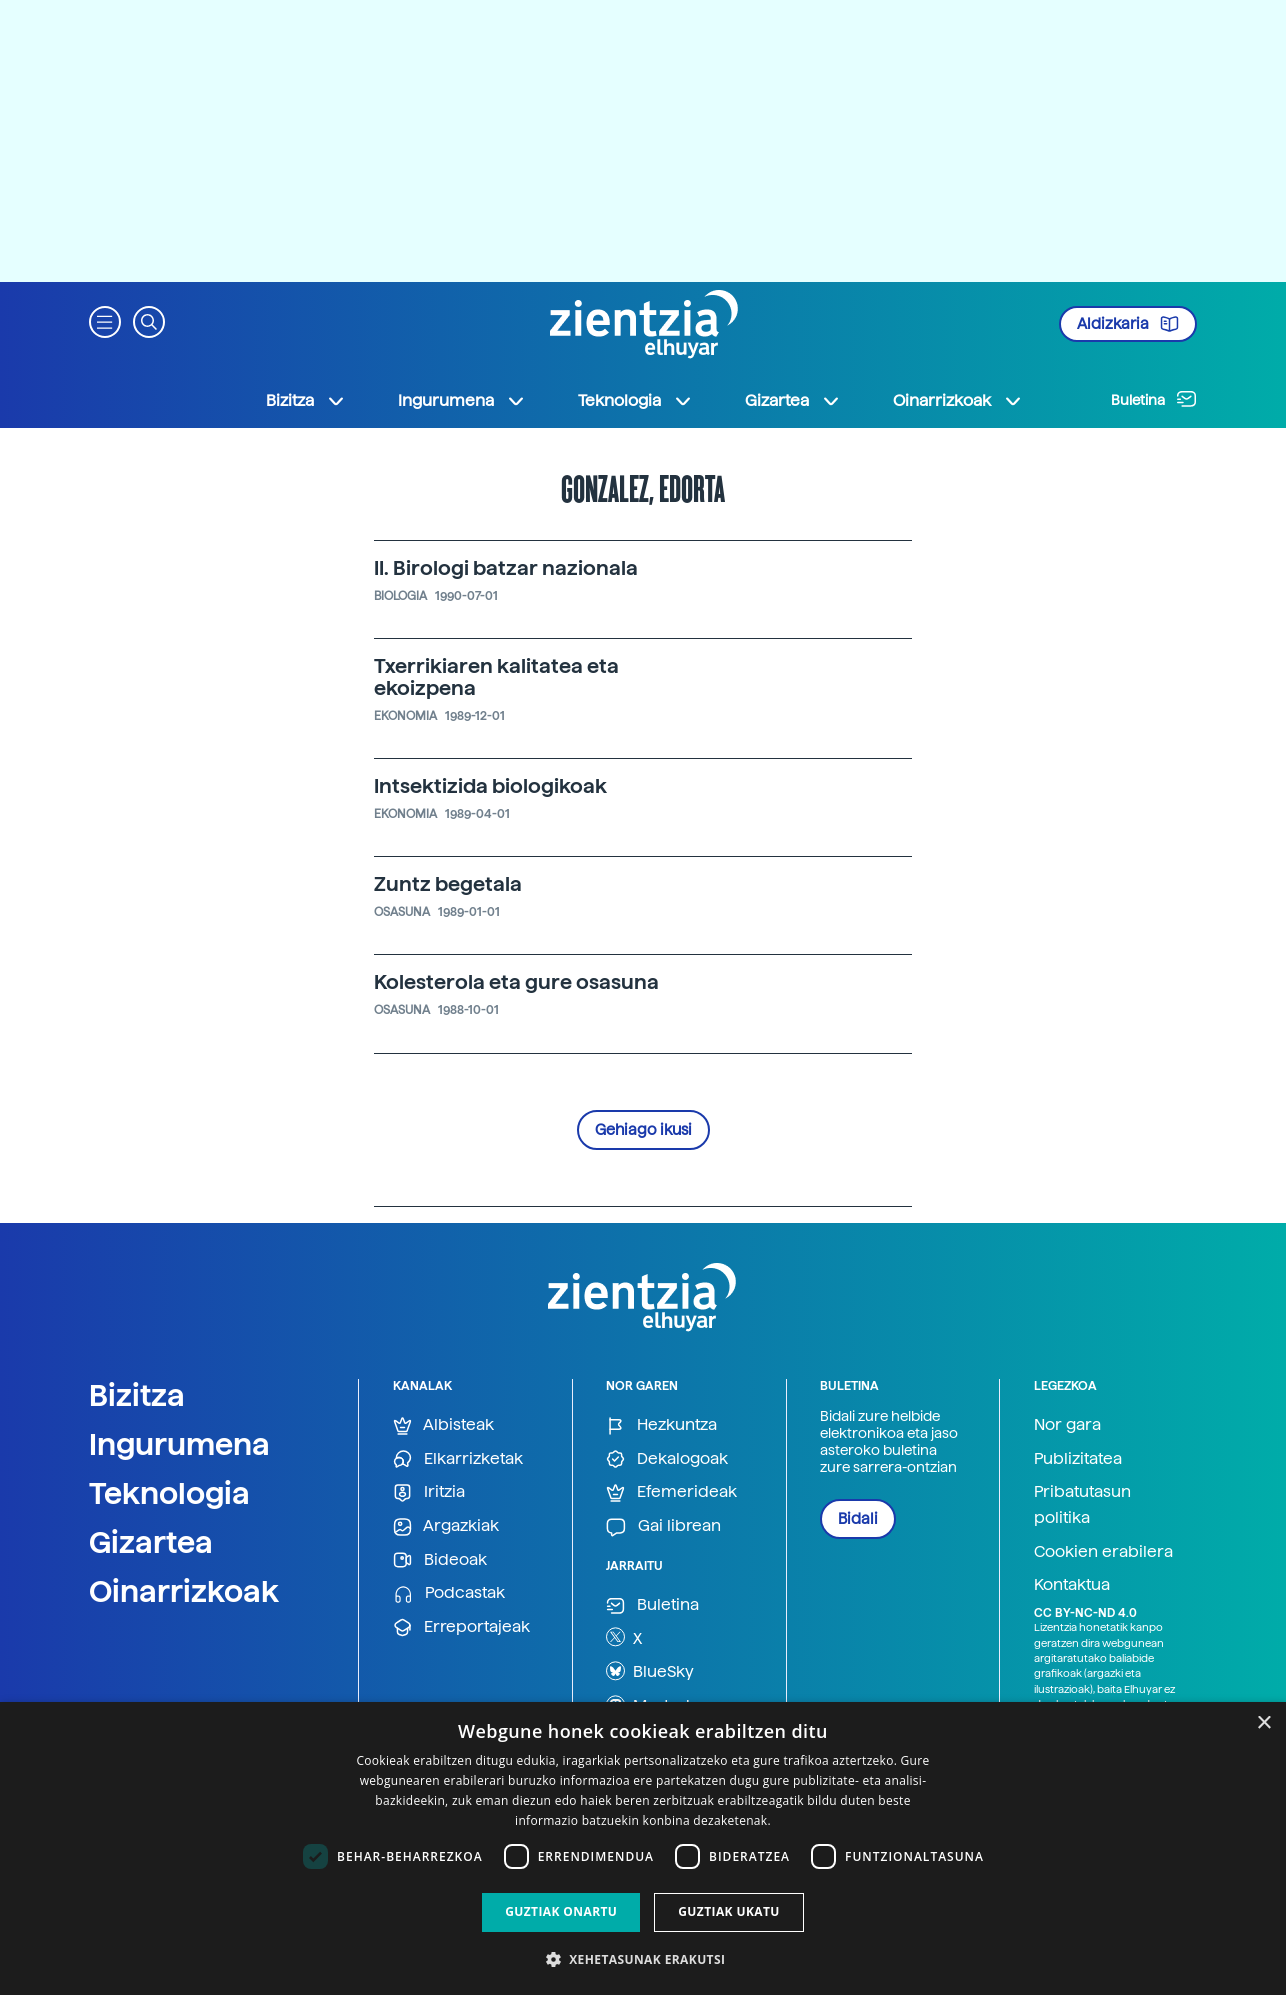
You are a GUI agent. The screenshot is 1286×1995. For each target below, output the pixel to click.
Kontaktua (1072, 1584)
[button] (105, 320)
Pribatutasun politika (1082, 1504)
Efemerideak (671, 1492)
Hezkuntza (661, 1425)
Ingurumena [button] (462, 401)
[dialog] (643, 1848)
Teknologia (169, 1493)
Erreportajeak (461, 1627)
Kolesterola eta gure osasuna (516, 982)
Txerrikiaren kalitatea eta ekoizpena (496, 677)
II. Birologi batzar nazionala (506, 568)
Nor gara (1067, 1424)
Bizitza (137, 1395)
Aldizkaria (1128, 324)
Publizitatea (1078, 1458)
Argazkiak (446, 1526)
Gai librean (663, 1526)
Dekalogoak (667, 1459)
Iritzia (429, 1492)
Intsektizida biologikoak (490, 786)
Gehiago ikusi (643, 1130)
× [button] (1263, 1723)
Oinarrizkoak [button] (958, 401)
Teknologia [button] (635, 401)
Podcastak (449, 1593)
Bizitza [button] (306, 401)
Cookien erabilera (1103, 1551)
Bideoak (440, 1560)
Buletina (1154, 399)
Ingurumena (179, 1444)
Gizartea (151, 1542)
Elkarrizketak (458, 1459)
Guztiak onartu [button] (561, 1911)
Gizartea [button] (793, 401)
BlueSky (650, 1671)
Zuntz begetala (448, 884)
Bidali (858, 1519)
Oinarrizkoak (184, 1591)
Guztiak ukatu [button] (729, 1911)
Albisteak (443, 1425)
